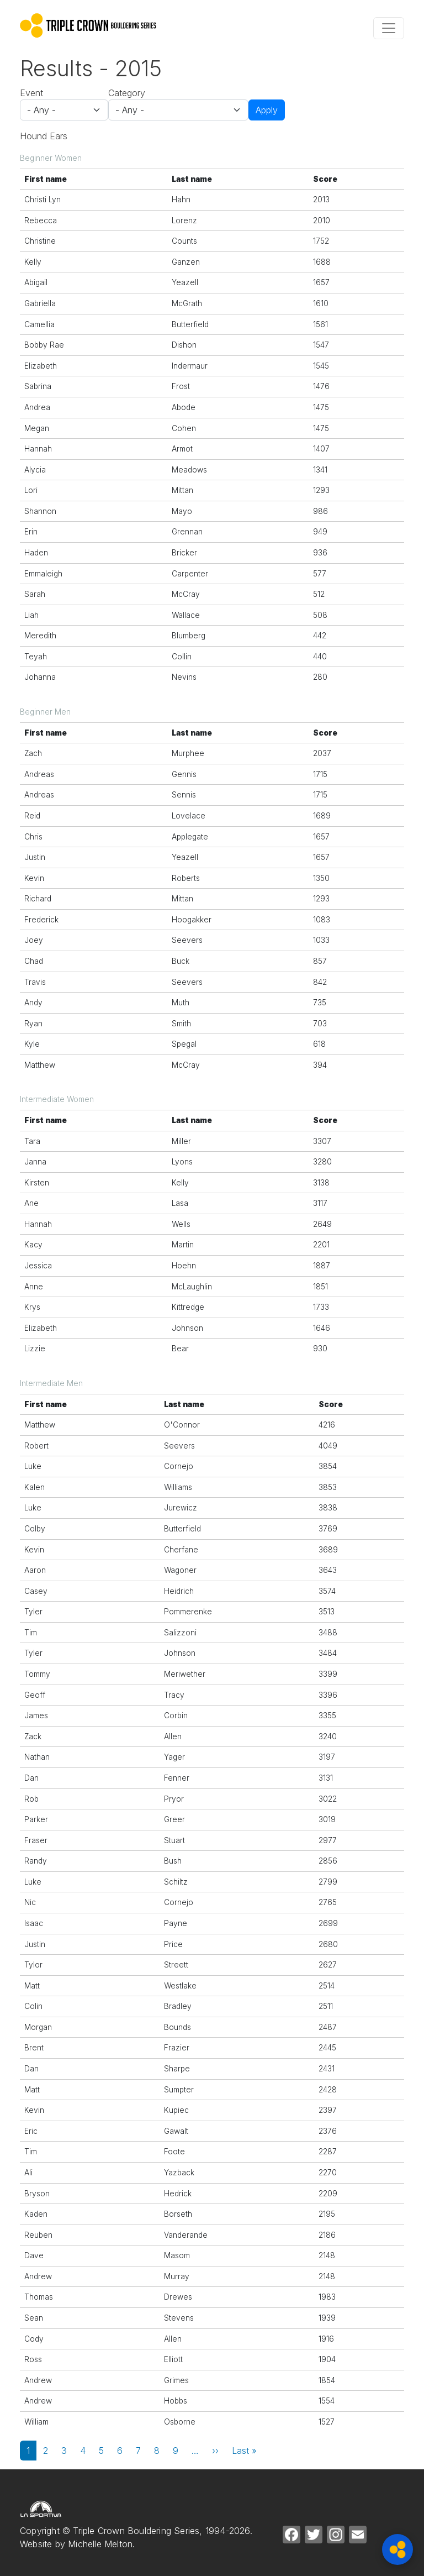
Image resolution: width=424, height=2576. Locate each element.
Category (126, 92)
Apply (267, 110)
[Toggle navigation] (388, 28)
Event (31, 92)
